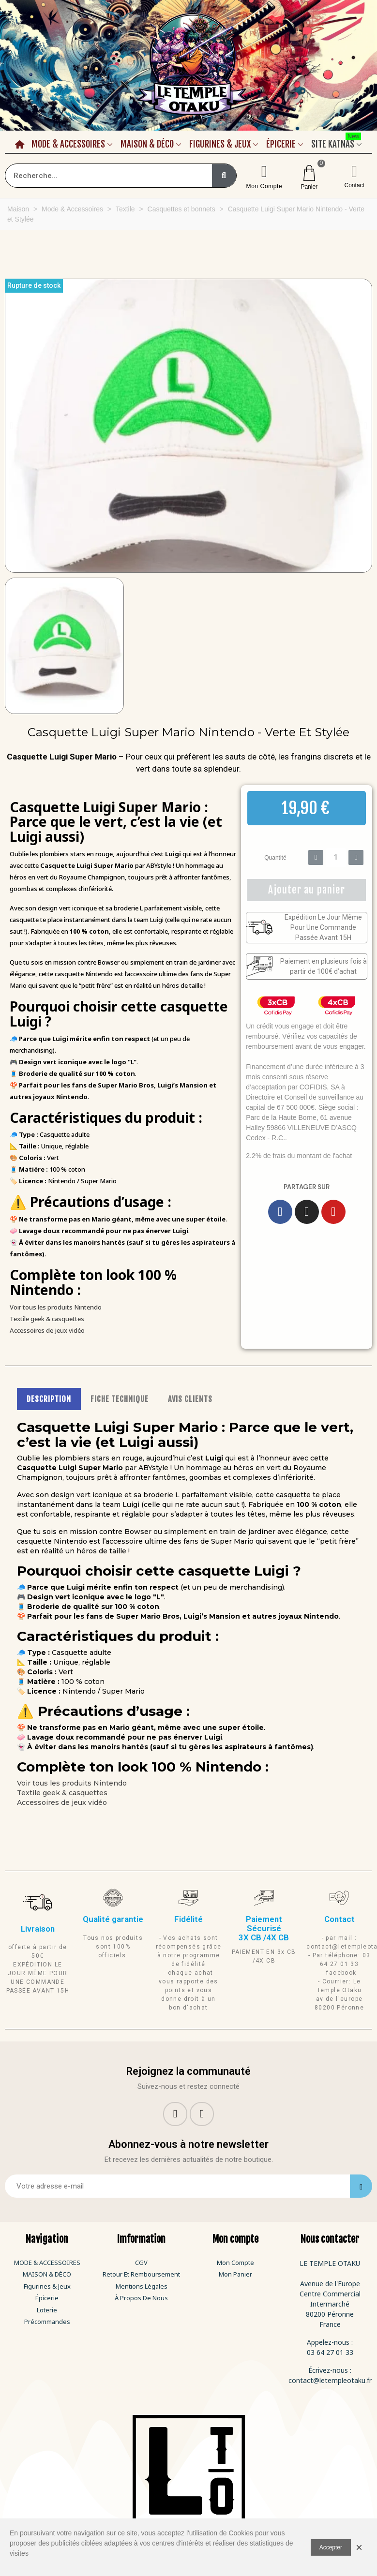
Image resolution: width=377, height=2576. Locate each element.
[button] (11, 426)
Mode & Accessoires (68, 144)
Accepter (330, 2547)
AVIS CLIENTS (190, 1399)
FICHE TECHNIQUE (119, 1399)
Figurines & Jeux (220, 144)
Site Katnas (336, 142)
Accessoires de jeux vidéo (47, 1330)
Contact (354, 185)
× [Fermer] (359, 2547)
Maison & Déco (147, 144)
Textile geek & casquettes (47, 1318)
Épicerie (281, 144)
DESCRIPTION (49, 1399)
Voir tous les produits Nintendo (56, 1307)
